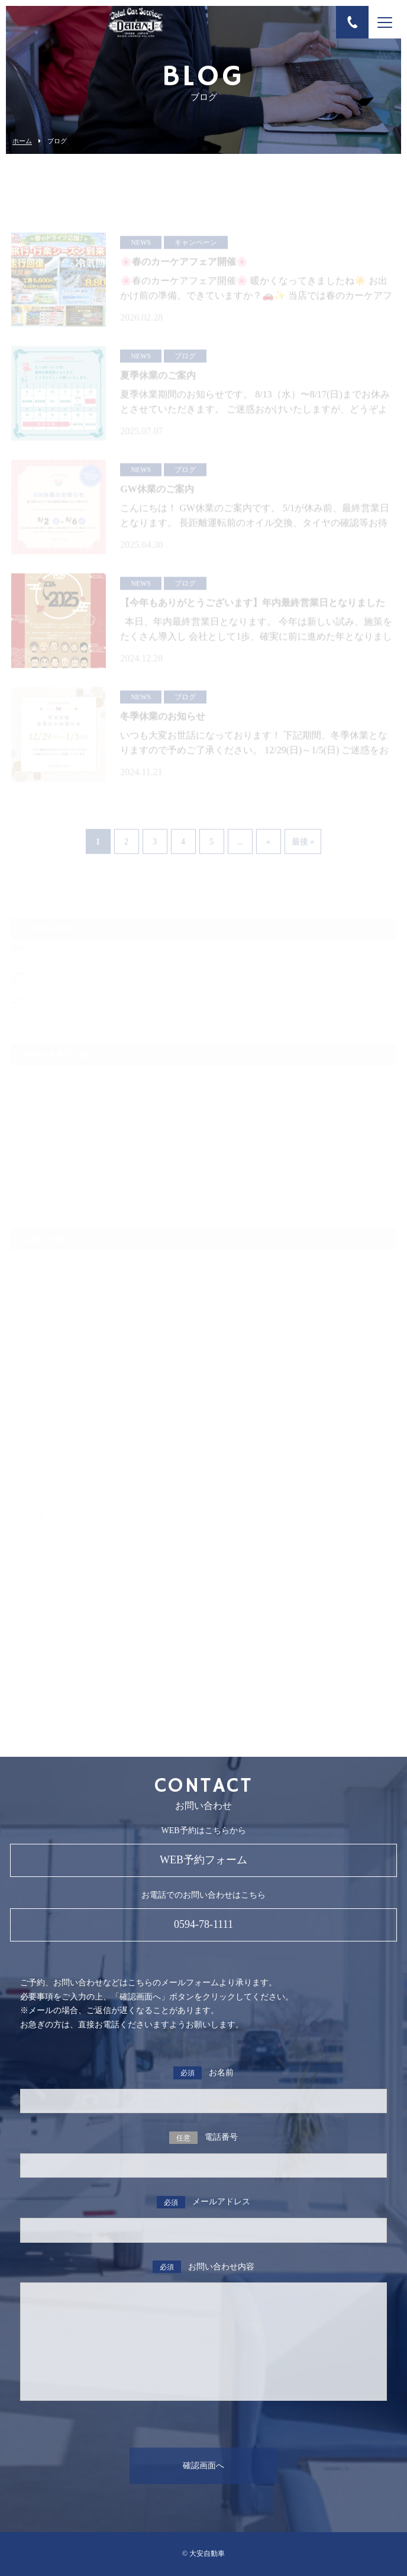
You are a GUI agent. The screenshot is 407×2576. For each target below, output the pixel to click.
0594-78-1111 (203, 1924)
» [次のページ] (268, 846)
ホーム (22, 141)
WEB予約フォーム (203, 1860)
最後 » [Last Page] (303, 846)
